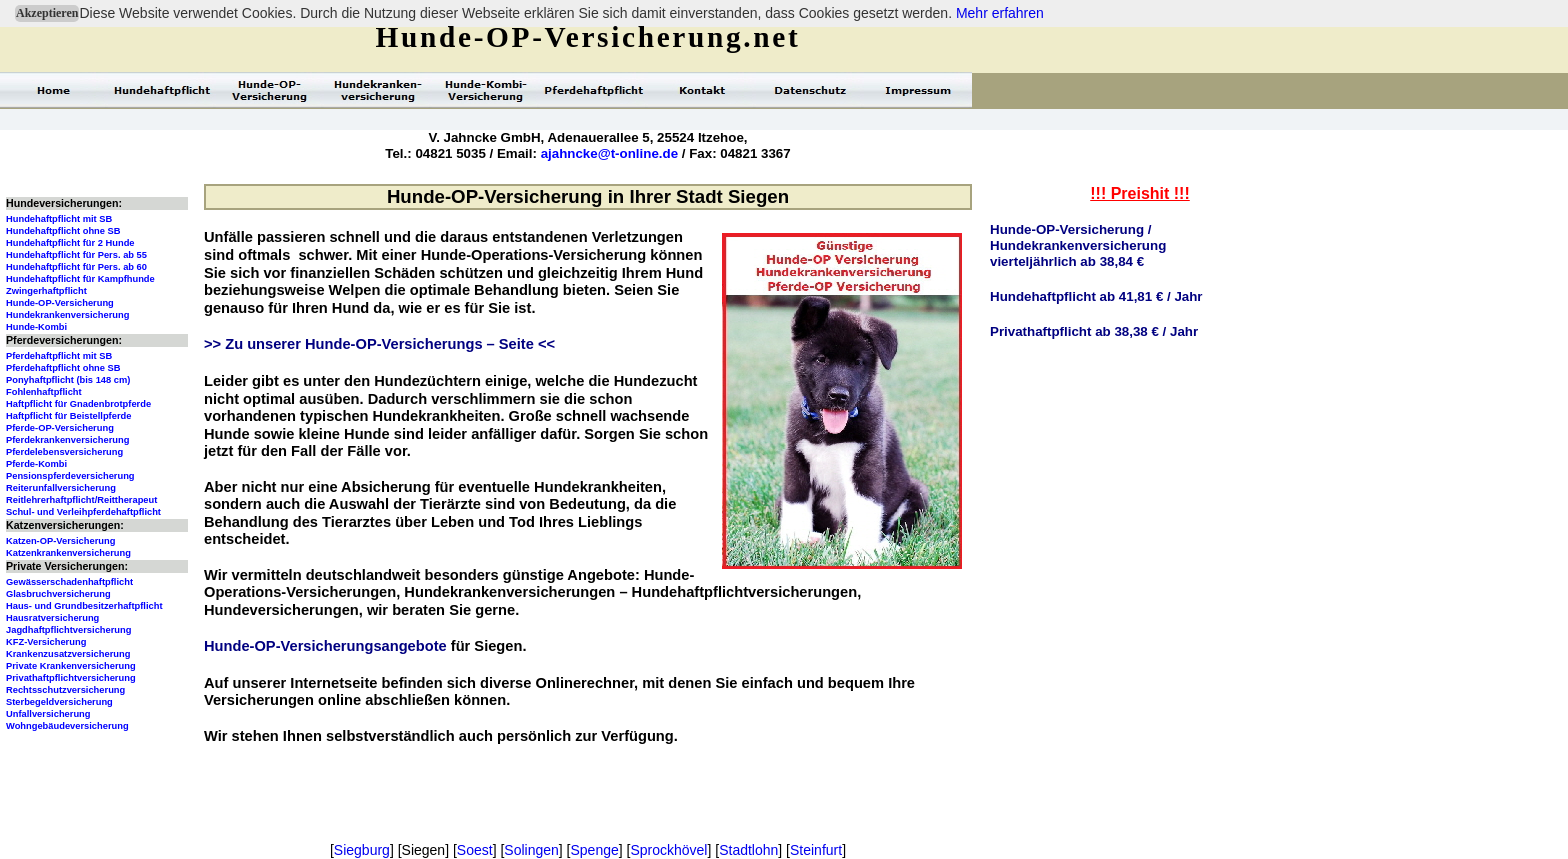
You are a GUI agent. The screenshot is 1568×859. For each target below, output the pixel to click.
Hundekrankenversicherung (67, 315)
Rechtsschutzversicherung (65, 690)
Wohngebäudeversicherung (67, 726)
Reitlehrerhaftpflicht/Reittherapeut (81, 500)
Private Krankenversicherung (71, 666)
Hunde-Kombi (36, 327)
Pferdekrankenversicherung (67, 440)
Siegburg (362, 850)
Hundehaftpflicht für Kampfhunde (80, 279)
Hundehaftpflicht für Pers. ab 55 (76, 255)
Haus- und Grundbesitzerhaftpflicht (84, 606)
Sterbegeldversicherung (59, 702)
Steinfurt (816, 850)
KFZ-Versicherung (46, 642)
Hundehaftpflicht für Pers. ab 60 (76, 267)
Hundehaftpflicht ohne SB (63, 231)
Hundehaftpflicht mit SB (59, 219)
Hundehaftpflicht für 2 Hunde (70, 243)
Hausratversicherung (52, 618)
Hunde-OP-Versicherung (60, 303)
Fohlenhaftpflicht (44, 392)
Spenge (594, 850)
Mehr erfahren (1000, 13)
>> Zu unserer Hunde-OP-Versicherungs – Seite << (379, 344)
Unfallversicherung (48, 714)
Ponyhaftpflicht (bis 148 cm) (68, 380)
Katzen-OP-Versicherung (60, 541)
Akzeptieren (47, 13)
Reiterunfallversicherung (61, 488)
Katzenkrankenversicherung (68, 553)
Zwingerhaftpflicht (46, 291)
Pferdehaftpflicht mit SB (59, 356)
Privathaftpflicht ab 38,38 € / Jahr (1094, 331)
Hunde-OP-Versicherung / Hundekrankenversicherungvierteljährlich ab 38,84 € (1078, 245)
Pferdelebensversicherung (64, 452)
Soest (475, 850)
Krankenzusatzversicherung (68, 654)
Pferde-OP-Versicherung (60, 428)
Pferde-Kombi (36, 464)
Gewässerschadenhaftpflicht (69, 582)
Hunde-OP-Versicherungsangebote (325, 646)
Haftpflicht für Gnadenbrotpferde (78, 404)
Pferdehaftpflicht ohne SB (63, 368)
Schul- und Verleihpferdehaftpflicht (83, 512)
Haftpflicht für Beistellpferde (68, 416)
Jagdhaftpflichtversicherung (68, 630)
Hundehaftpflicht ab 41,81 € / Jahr (1096, 296)
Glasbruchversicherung (58, 594)
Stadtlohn (748, 850)
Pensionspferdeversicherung (70, 476)
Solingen (531, 850)
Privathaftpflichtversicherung (71, 678)
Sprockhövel (668, 850)
